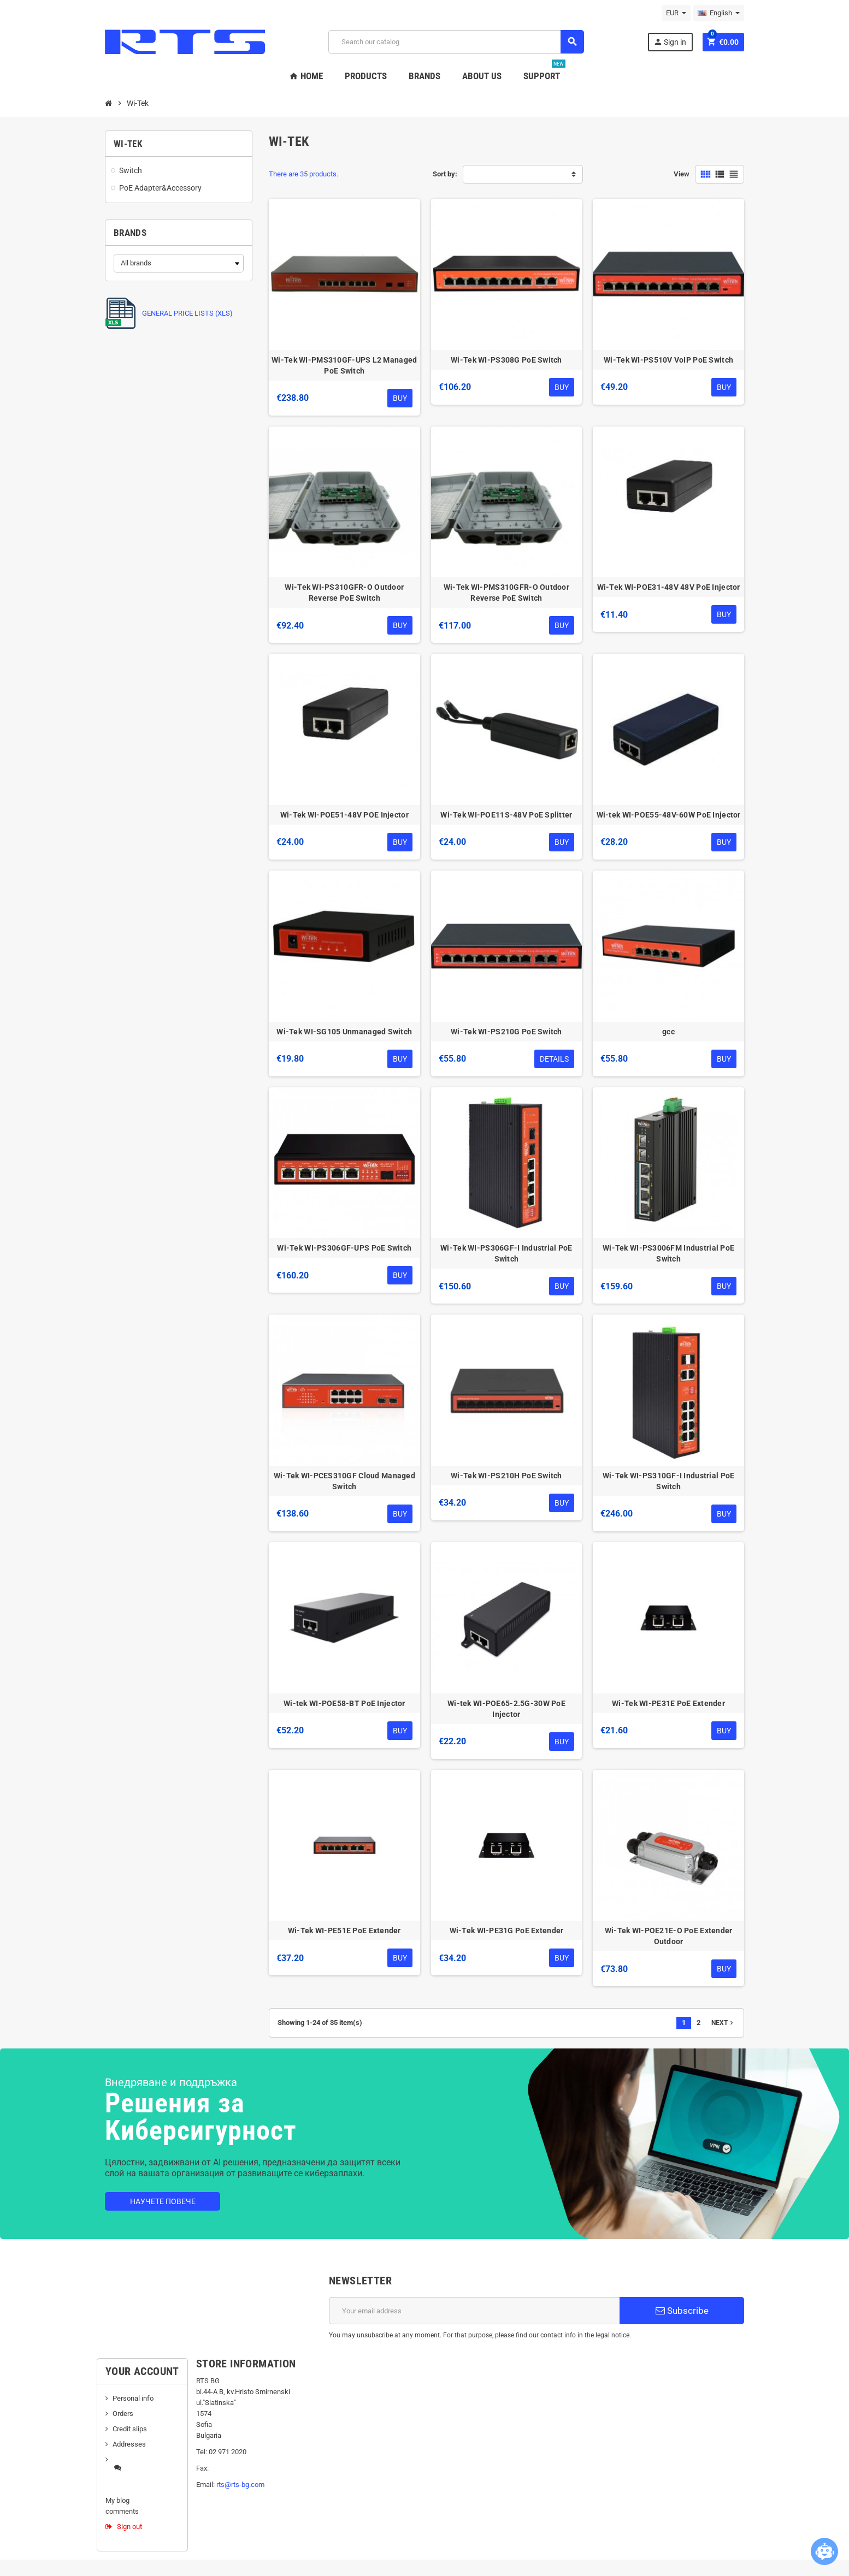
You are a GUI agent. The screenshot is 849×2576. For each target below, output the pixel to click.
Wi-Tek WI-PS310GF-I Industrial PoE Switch (669, 1481)
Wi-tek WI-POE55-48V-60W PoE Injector (669, 814)
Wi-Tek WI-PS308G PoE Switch (506, 360)
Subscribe (682, 2310)
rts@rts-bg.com (240, 2484)
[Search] (455, 42)
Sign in (669, 41)
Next (723, 2023)
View (681, 174)
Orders (123, 2413)
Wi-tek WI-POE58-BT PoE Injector (344, 1703)
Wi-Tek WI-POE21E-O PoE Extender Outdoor (669, 1936)
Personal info (133, 2398)
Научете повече (163, 2201)
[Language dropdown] (718, 13)
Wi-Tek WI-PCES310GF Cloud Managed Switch (344, 1481)
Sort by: (445, 174)
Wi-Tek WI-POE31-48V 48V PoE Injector (668, 587)
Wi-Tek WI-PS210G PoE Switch (506, 1031)
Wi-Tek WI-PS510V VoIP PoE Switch (668, 360)
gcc (668, 1031)
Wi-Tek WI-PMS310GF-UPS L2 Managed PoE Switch (344, 365)
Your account (142, 2371)
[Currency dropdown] (676, 13)
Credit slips (130, 2429)
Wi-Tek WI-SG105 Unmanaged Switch (344, 1031)
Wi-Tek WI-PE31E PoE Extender (668, 1703)
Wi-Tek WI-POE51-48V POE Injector (344, 814)
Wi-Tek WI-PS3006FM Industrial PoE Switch (668, 1253)
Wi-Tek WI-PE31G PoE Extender (507, 1930)
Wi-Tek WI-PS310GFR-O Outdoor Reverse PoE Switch (344, 592)
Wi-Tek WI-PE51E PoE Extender (344, 1930)
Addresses (129, 2444)
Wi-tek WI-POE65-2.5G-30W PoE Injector (506, 1709)
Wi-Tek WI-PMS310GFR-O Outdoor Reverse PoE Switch (506, 592)
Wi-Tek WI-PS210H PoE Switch (506, 1475)
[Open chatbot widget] (824, 2551)
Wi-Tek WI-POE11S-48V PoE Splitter (506, 814)
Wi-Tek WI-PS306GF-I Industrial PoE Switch (506, 1253)
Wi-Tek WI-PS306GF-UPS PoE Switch (344, 1247)
